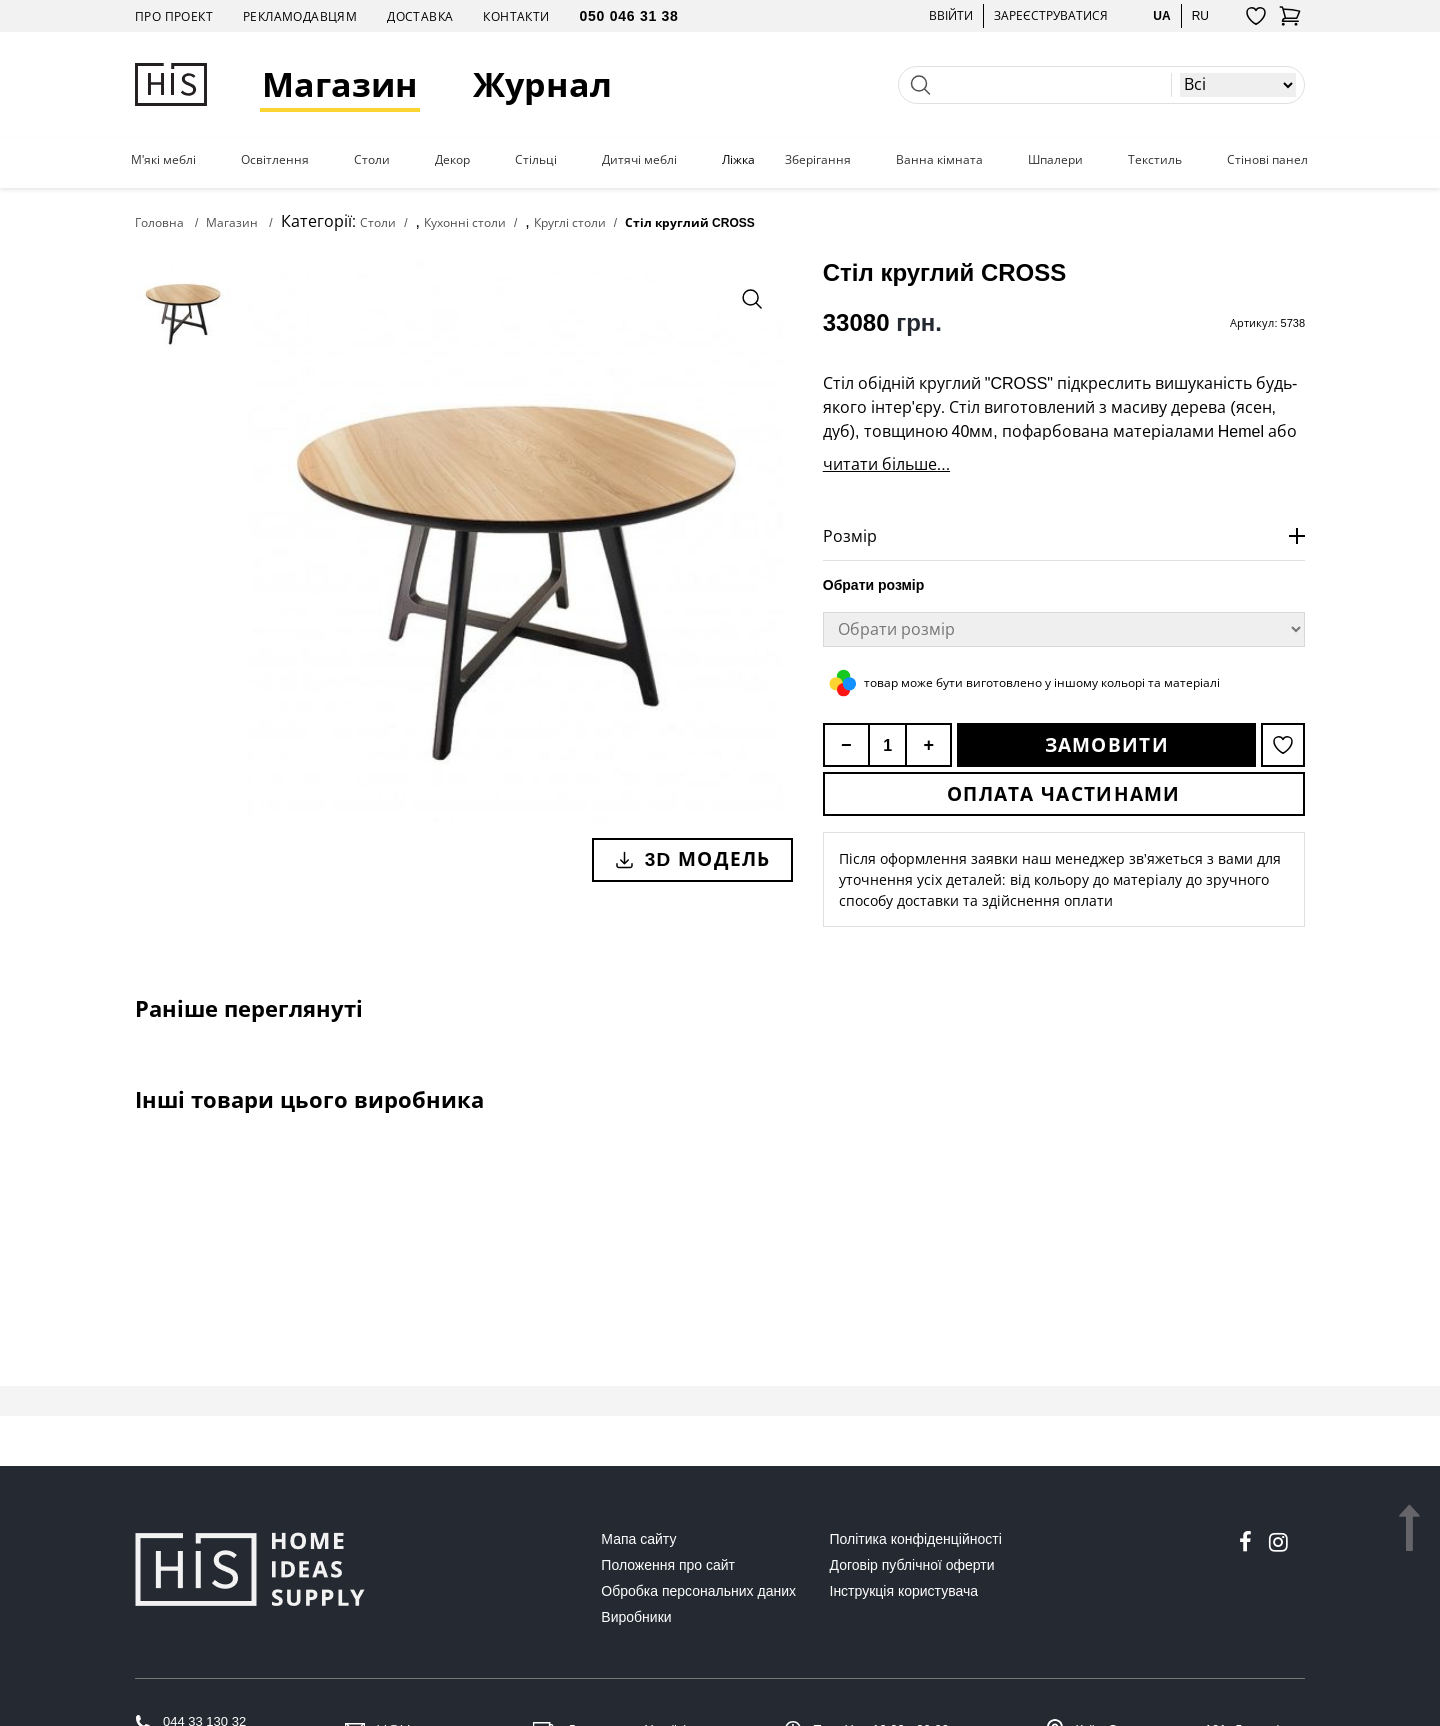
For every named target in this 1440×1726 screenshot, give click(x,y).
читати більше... (886, 464)
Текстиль (1155, 160)
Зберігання (818, 160)
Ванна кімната (939, 160)
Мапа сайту (638, 1539)
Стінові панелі (1269, 160)
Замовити (1107, 745)
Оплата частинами (1064, 794)
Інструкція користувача (904, 1591)
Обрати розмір (874, 585)
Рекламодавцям (300, 16)
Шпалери (1055, 160)
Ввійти (951, 15)
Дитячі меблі (639, 160)
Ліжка (738, 160)
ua (1161, 15)
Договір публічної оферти (912, 1565)
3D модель (692, 859)
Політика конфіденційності (916, 1539)
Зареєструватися (1051, 15)
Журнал (542, 84)
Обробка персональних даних (698, 1591)
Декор (452, 160)
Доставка (420, 16)
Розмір (850, 536)
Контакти (516, 16)
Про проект (174, 16)
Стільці (536, 160)
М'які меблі (163, 160)
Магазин (340, 84)
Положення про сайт (668, 1565)
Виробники (636, 1617)
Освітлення (275, 160)
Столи (372, 160)
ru (1200, 15)
